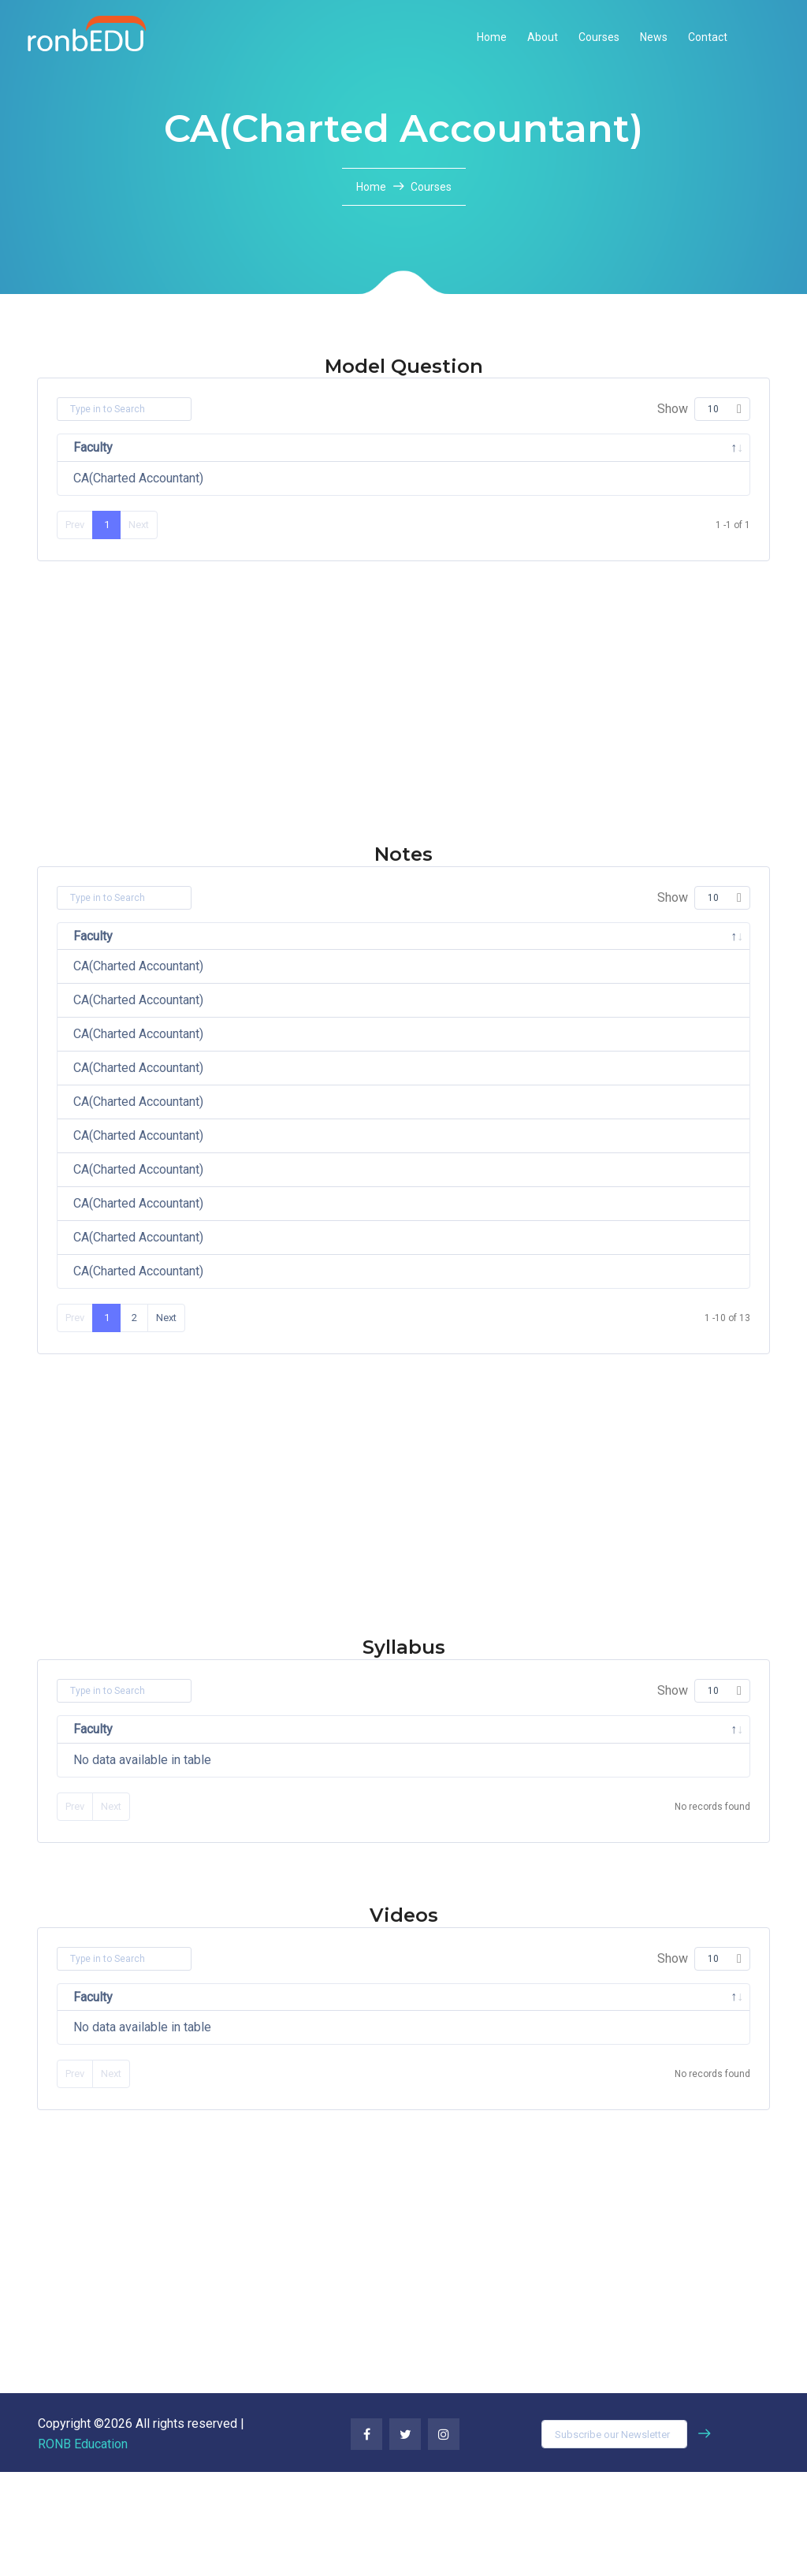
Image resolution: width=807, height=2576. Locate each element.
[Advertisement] (403, 742)
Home (492, 37)
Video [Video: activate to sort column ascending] (551, 2101)
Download (671, 483)
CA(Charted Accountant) (138, 478)
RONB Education (83, 2548)
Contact (707, 37)
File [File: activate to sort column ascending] (640, 447)
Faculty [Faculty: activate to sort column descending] (93, 447)
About (542, 37)
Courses (598, 37)
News (654, 37)
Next (166, 1422)
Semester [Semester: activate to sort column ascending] (555, 447)
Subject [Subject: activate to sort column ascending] (269, 447)
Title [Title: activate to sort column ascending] (355, 2101)
